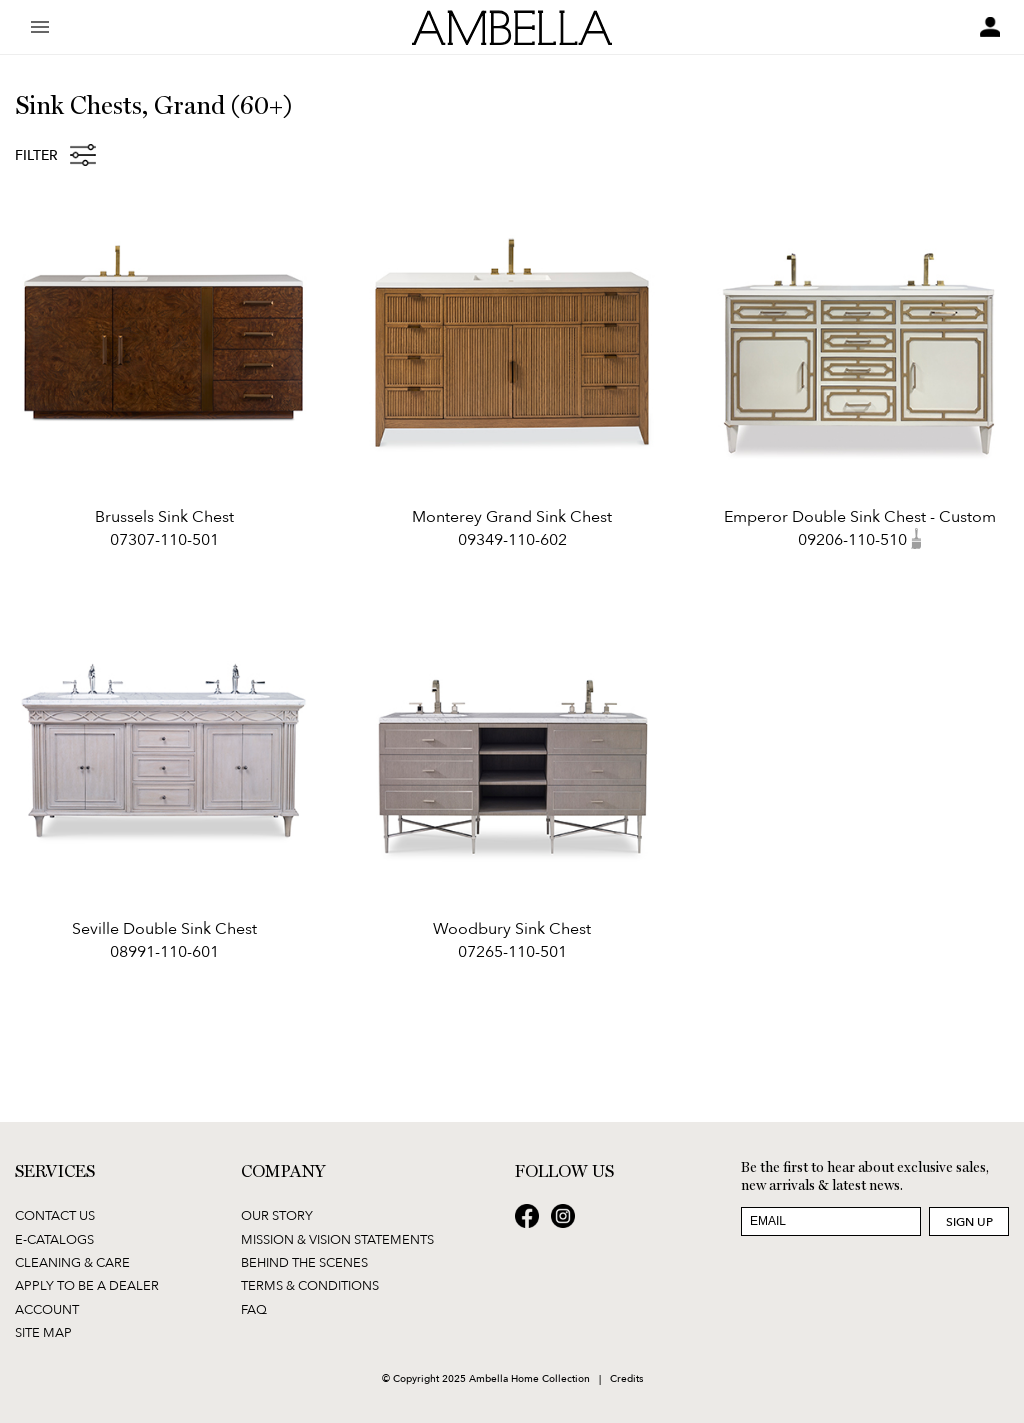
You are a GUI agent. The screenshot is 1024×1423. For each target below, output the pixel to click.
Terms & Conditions (310, 1285)
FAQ (254, 1309)
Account (47, 1309)
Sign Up (969, 1221)
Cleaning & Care (72, 1262)
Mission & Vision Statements (337, 1239)
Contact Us (55, 1215)
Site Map (43, 1332)
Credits (626, 1378)
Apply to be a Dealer (87, 1285)
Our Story (277, 1215)
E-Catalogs (54, 1239)
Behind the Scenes (304, 1262)
